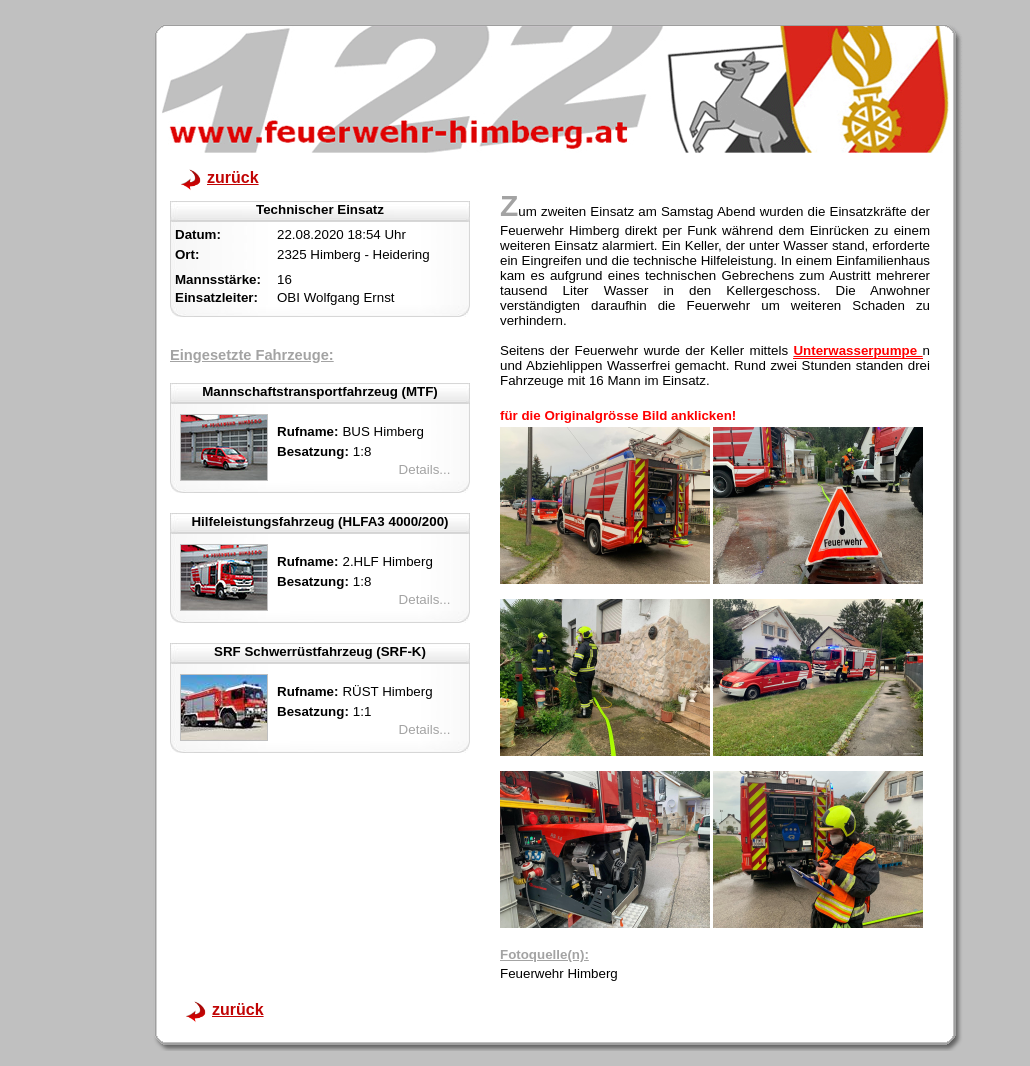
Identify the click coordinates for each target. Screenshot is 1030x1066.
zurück (233, 177)
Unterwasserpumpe (857, 350)
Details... (425, 469)
